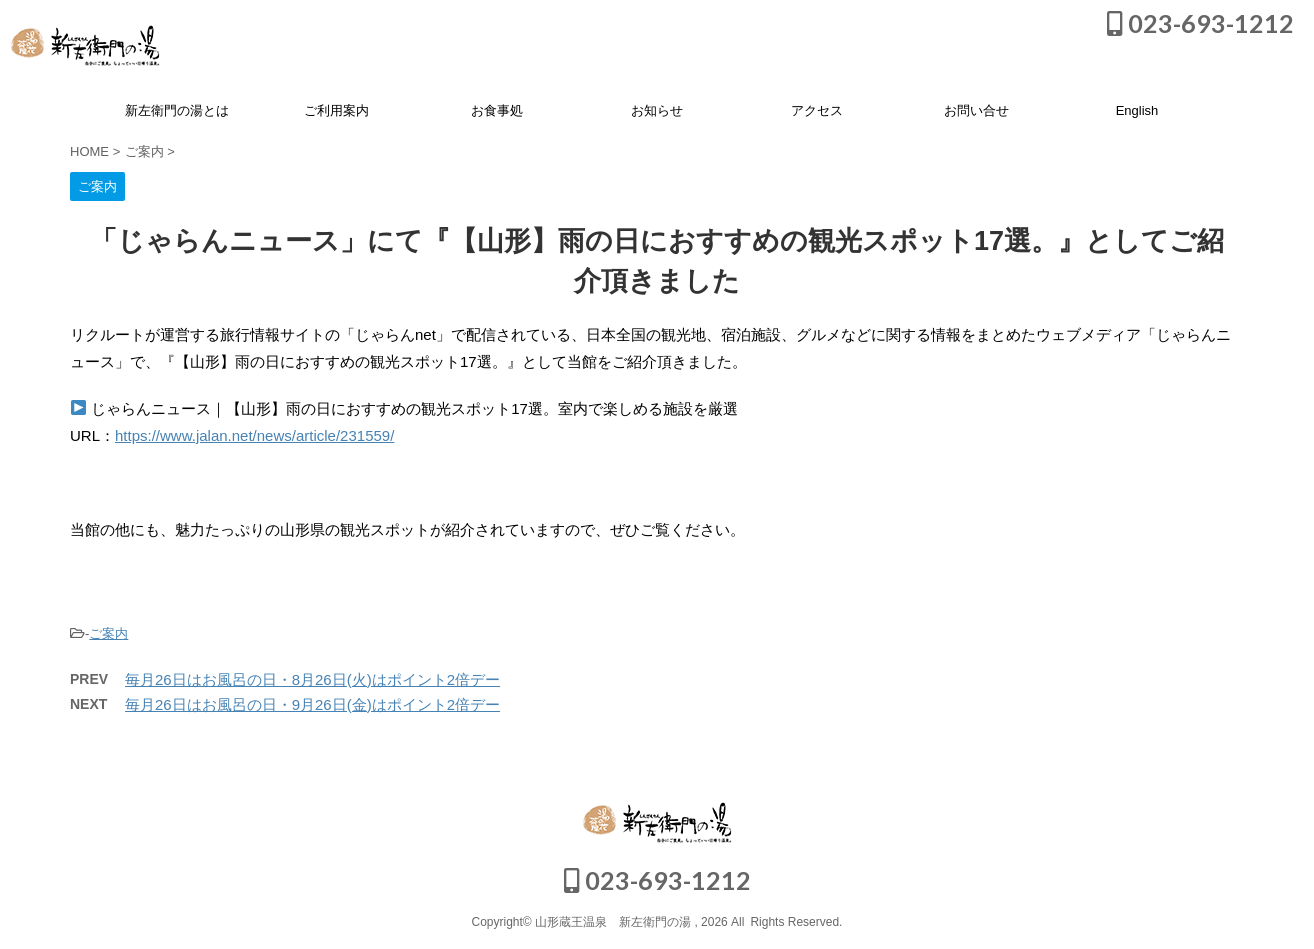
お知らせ (657, 110)
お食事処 (497, 110)
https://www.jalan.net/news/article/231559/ (254, 435)
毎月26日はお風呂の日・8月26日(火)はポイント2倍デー (312, 679)
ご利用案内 (336, 110)
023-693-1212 (1200, 23)
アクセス (817, 110)
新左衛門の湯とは (177, 110)
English (1137, 110)
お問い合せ (976, 110)
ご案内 (108, 633)
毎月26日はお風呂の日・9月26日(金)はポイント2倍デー (312, 704)
